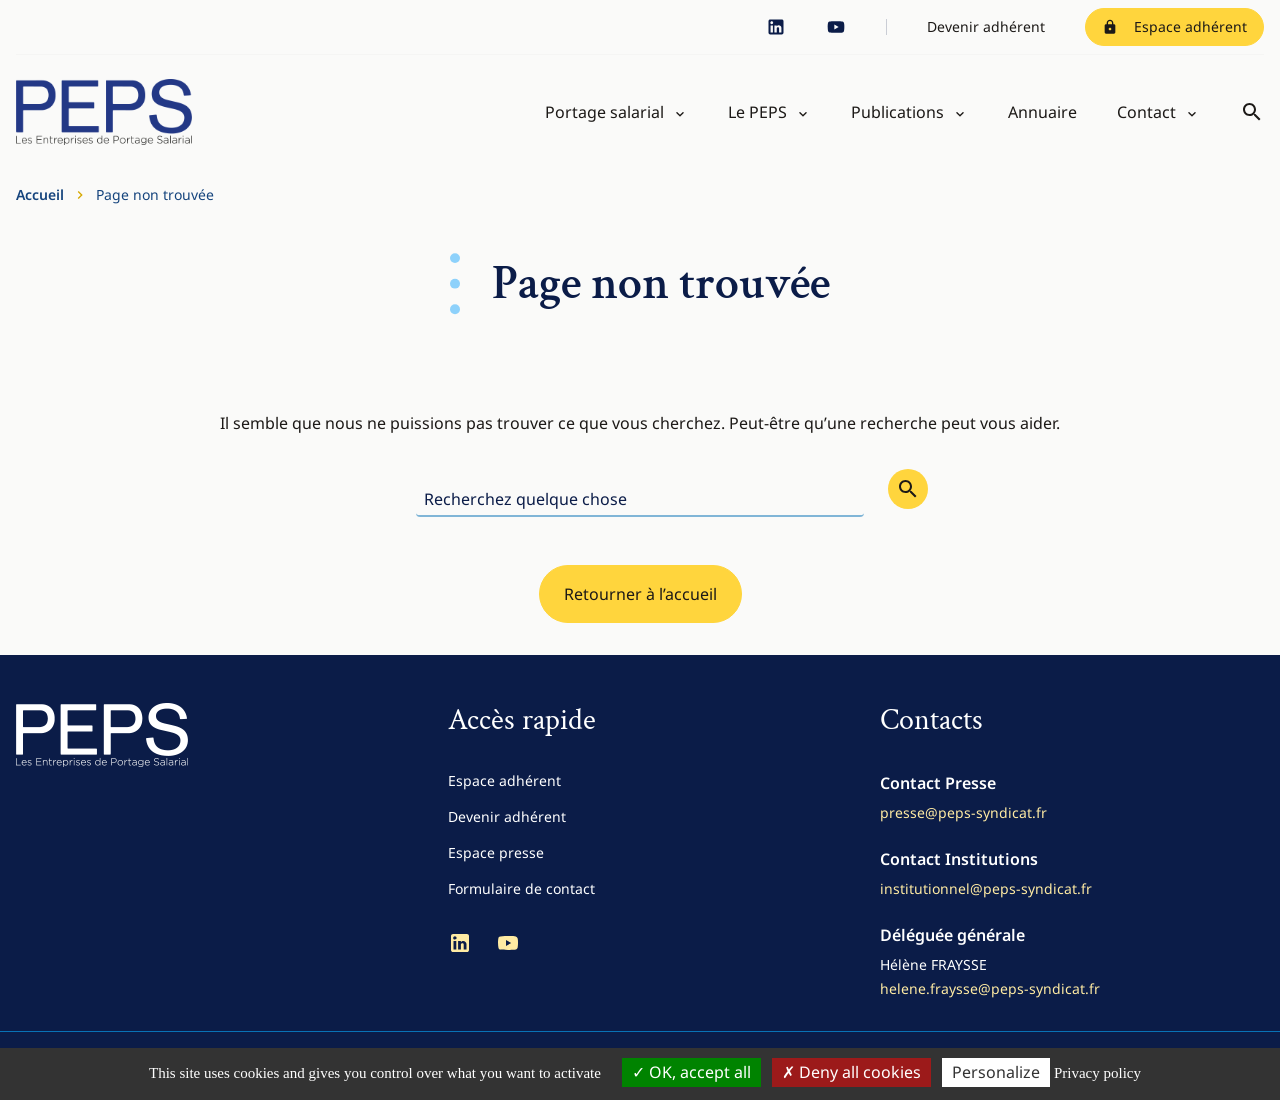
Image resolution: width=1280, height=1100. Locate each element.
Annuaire (1042, 112)
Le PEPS (757, 112)
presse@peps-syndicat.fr (963, 812)
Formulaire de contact (521, 888)
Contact (1146, 112)
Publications (897, 112)
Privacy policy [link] (1097, 1073)
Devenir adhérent (986, 26)
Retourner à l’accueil (640, 594)
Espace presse (496, 852)
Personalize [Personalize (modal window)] (996, 1072)
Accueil (40, 194)
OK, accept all (691, 1072)
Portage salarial (604, 112)
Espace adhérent (1174, 26)
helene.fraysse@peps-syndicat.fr (990, 988)
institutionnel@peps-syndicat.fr (986, 888)
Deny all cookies (851, 1072)
